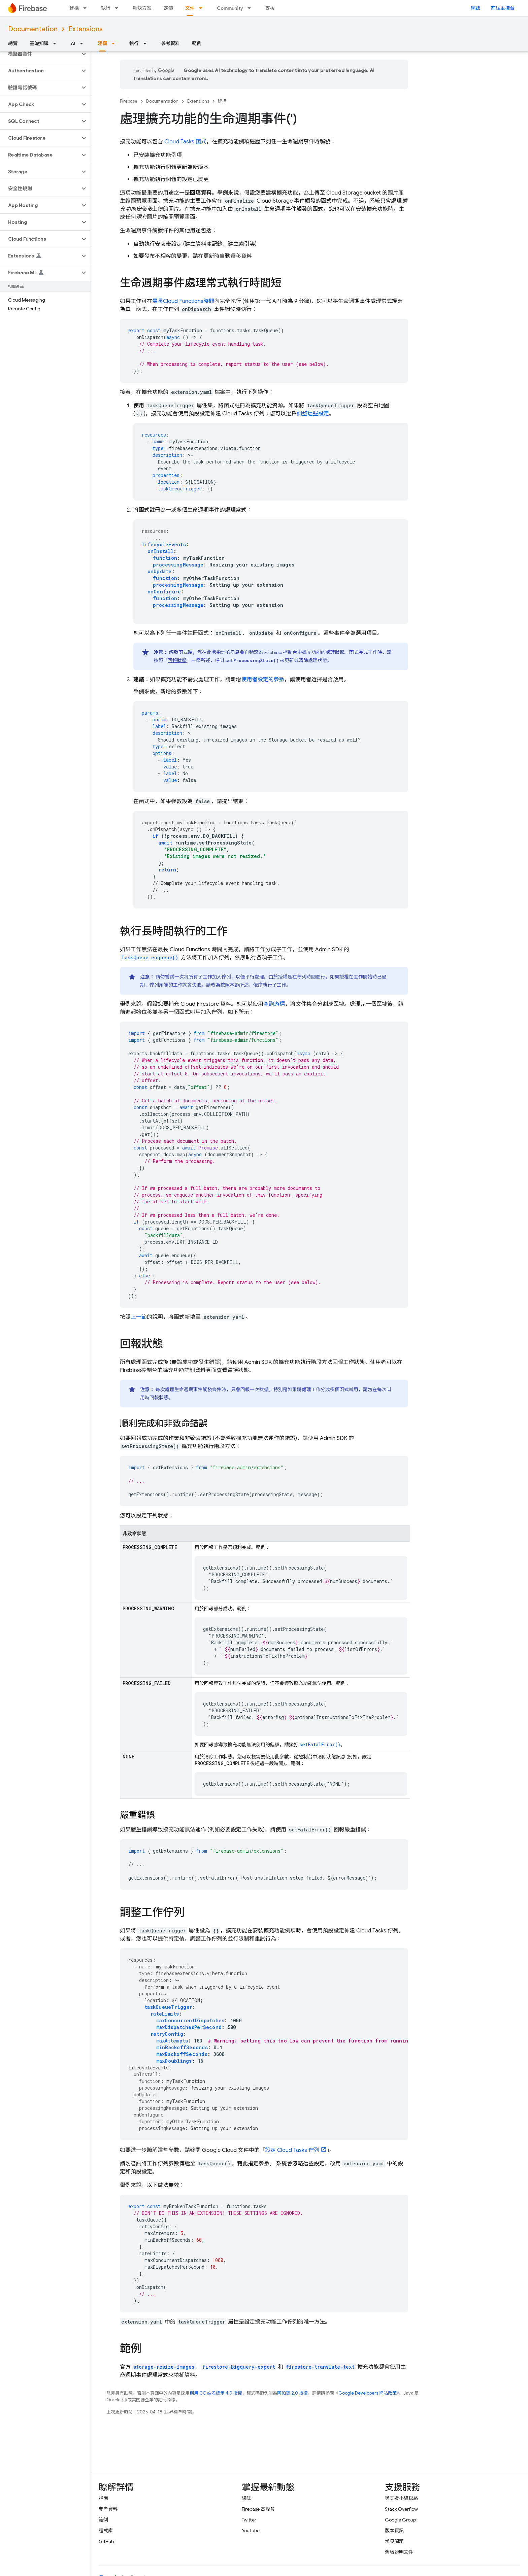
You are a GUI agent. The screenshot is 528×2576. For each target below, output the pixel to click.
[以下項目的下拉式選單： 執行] (118, 8)
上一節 (139, 1317)
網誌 (475, 8)
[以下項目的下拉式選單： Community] (251, 8)
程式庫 (106, 2531)
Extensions (85, 29)
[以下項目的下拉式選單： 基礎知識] (56, 43)
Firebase (128, 101)
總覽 (13, 43)
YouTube (251, 2531)
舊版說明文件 (399, 2552)
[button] (40, 53)
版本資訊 (394, 2531)
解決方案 (142, 8)
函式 (185, 141)
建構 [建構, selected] (102, 43)
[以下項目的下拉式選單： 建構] (87, 8)
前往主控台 (503, 8)
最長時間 (183, 301)
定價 (168, 8)
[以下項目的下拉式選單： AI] (83, 43)
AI (73, 43)
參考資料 (170, 43)
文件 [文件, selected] (190, 8)
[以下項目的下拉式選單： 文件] (203, 8)
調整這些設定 (313, 413)
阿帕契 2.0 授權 (292, 2393)
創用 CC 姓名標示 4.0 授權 (216, 2393)
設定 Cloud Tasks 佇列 (292, 2150)
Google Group (400, 2520)
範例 (196, 43)
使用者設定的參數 (263, 679)
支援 (270, 8)
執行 (105, 8)
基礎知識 (39, 43)
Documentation (33, 29)
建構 (74, 8)
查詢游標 (274, 1004)
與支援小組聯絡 (401, 2498)
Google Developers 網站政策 (367, 2393)
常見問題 (394, 2541)
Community (230, 8)
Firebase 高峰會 (258, 2509)
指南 (103, 2498)
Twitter (249, 2520)
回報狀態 (177, 660)
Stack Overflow (401, 2509)
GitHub (106, 2541)
